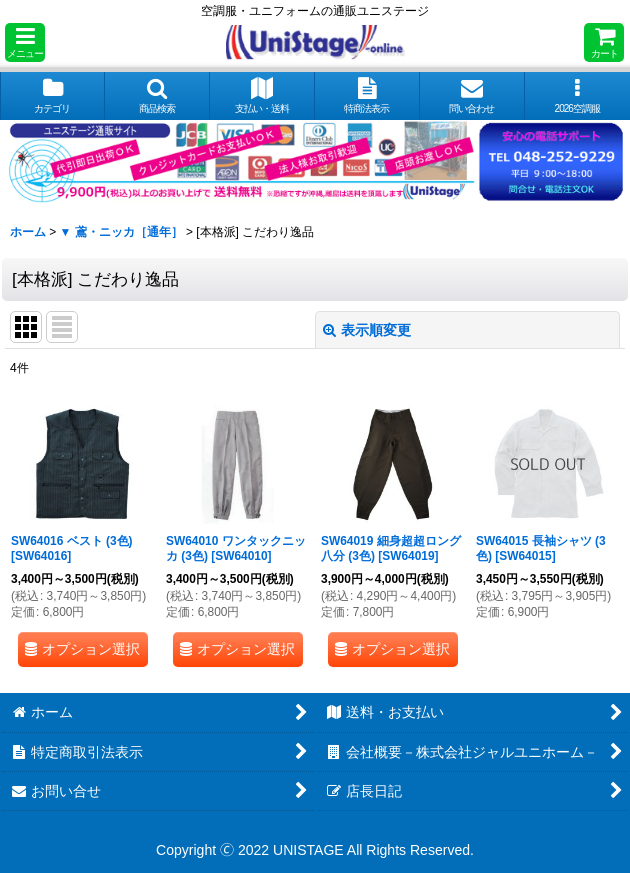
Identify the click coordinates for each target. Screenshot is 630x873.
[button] (25, 42)
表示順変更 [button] (367, 330)
